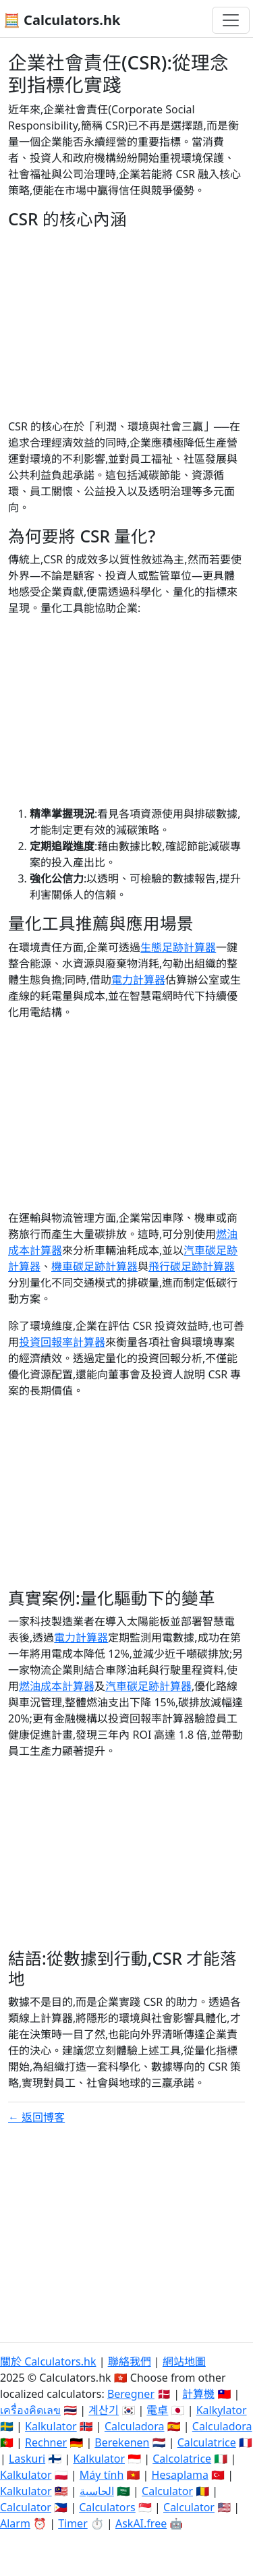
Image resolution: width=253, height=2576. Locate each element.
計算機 (198, 2393)
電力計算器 (138, 979)
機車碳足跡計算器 (94, 1266)
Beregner (130, 2393)
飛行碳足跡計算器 (191, 1266)
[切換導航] (231, 20)
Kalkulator (51, 2426)
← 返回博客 (36, 2117)
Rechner (46, 2442)
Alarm (15, 2523)
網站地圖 (184, 2361)
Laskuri (27, 2458)
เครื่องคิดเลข (30, 2410)
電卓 (157, 2410)
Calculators (107, 2507)
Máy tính (102, 2474)
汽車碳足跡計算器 (148, 1686)
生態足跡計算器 (178, 947)
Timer (73, 2523)
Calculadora (135, 2426)
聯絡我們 (129, 2361)
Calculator (167, 2491)
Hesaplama (180, 2474)
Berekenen (121, 2442)
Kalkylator (221, 2410)
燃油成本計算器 (56, 1686)
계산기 (103, 2410)
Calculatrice (206, 2442)
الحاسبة (97, 2491)
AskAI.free (141, 2523)
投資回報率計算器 (62, 1342)
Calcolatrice (181, 2458)
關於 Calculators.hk (48, 2361)
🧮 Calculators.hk (61, 20)
